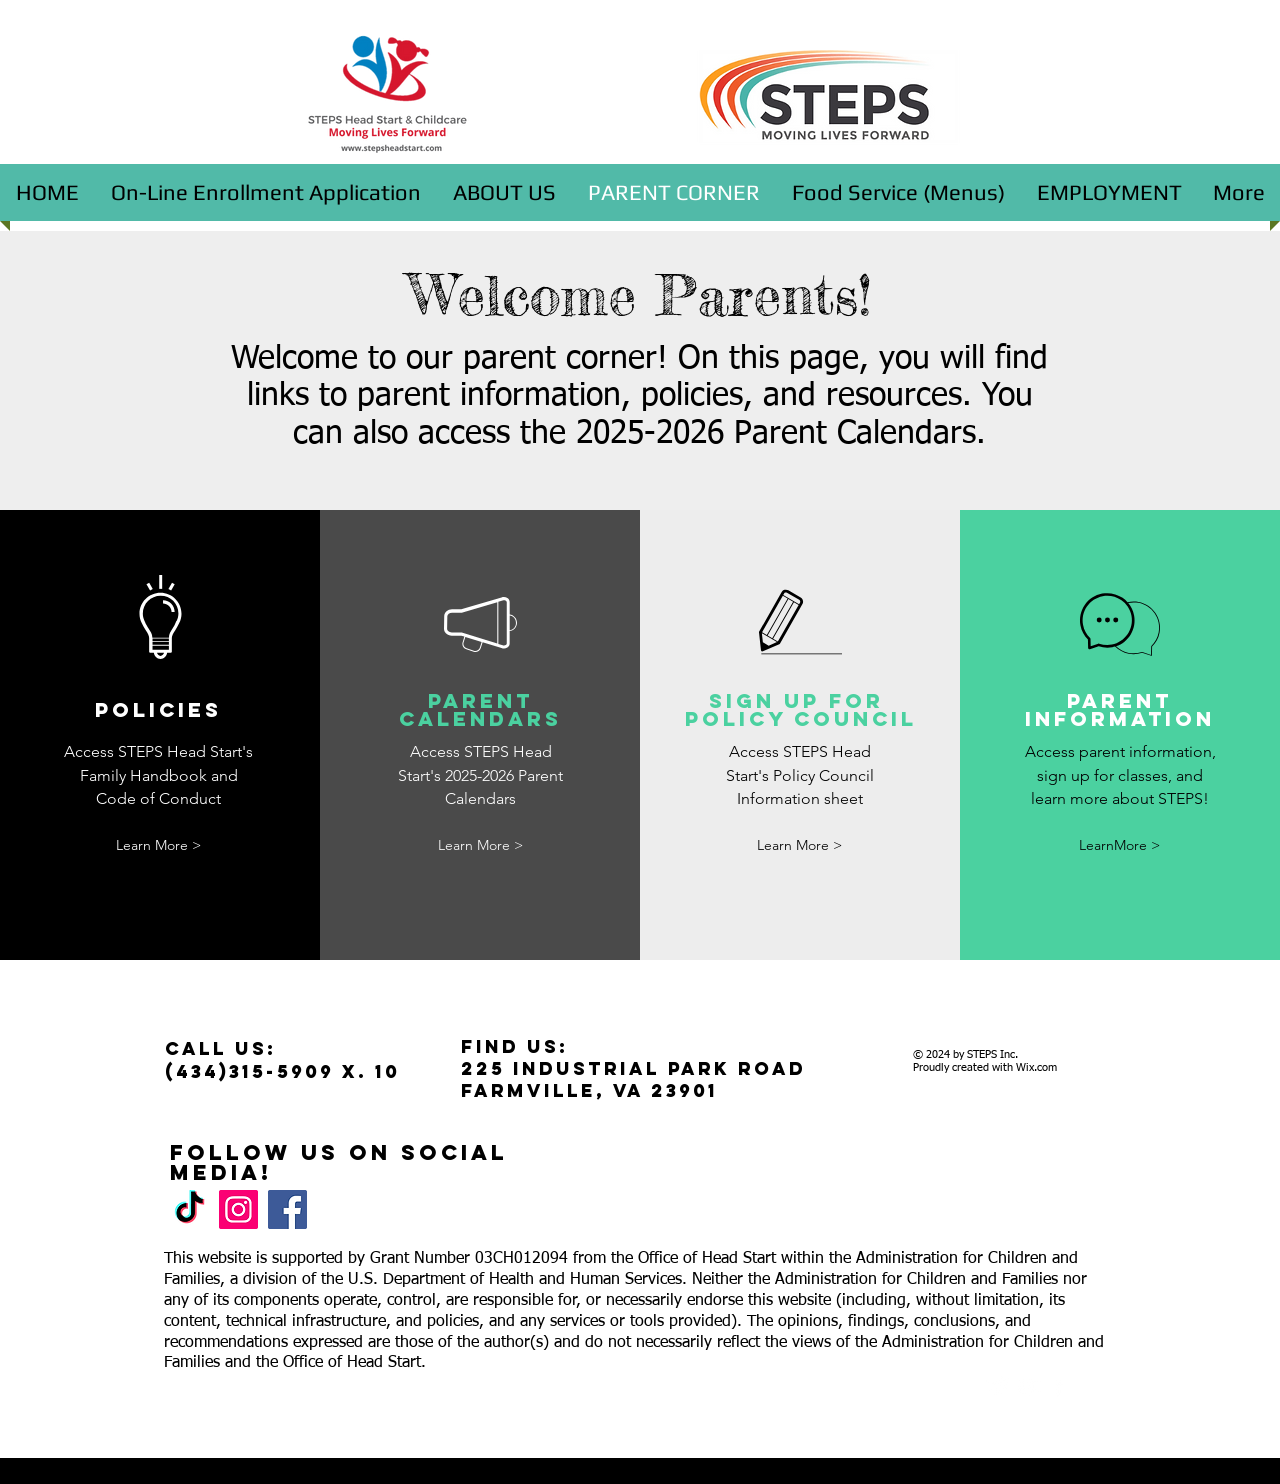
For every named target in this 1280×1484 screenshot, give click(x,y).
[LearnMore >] (1120, 845)
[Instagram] (238, 1209)
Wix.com (1036, 1067)
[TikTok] (189, 1209)
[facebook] (1058, 1386)
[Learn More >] (159, 845)
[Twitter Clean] (998, 1386)
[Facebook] (287, 1209)
